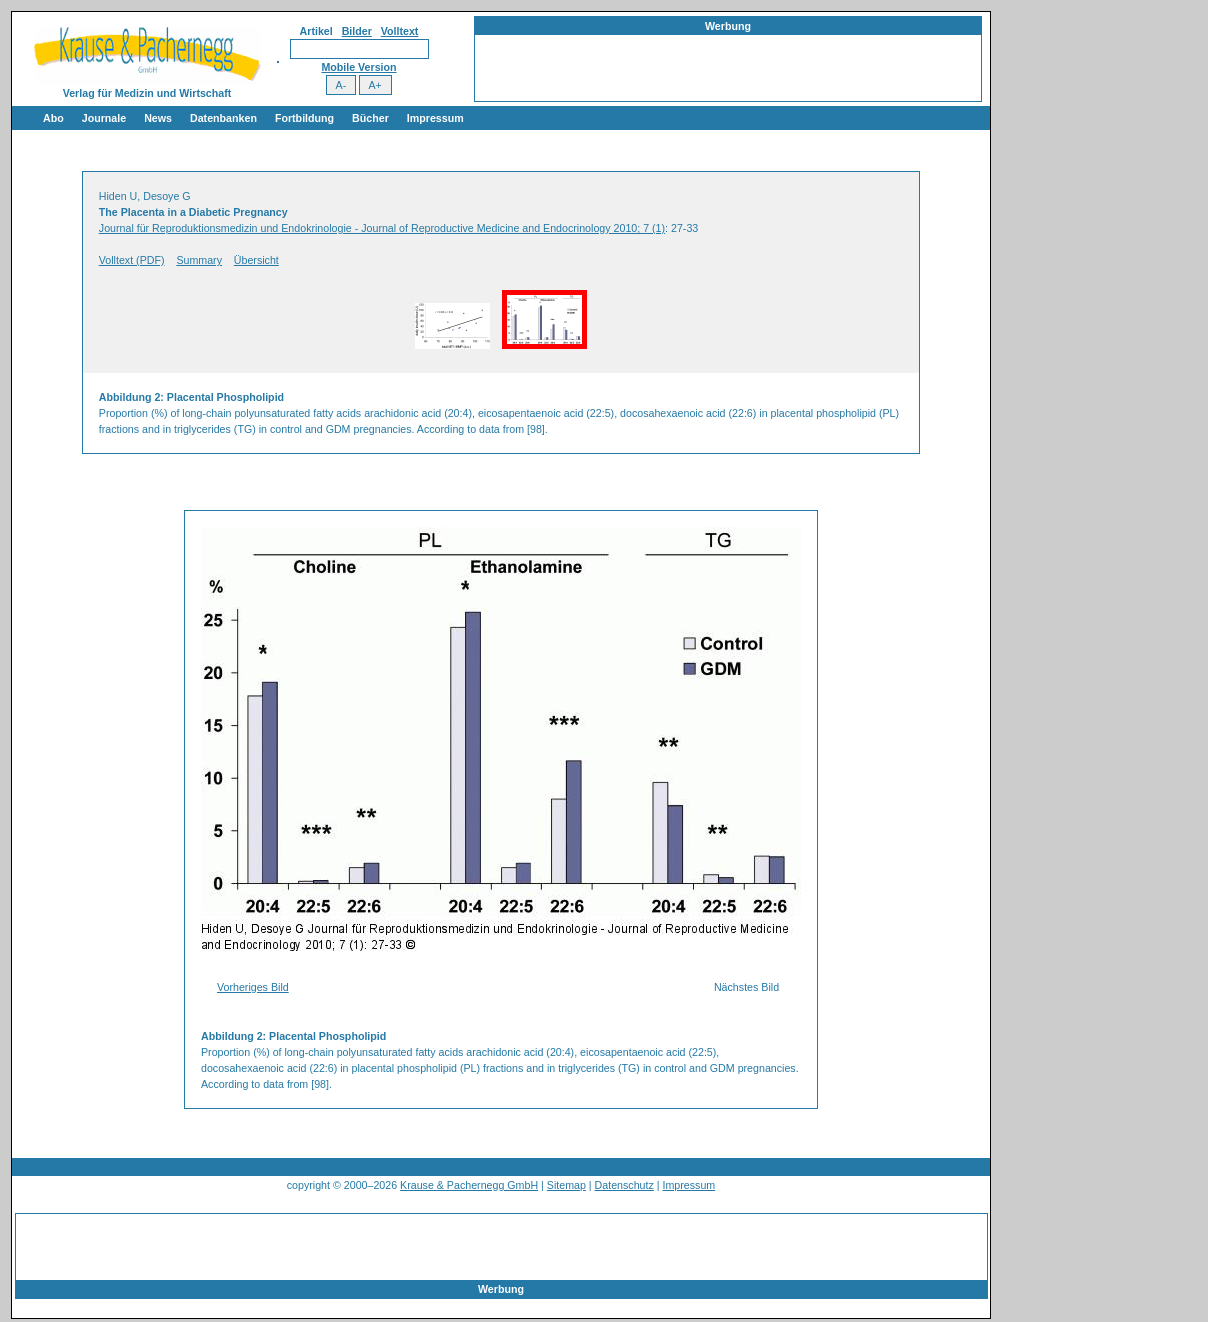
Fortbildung (304, 118)
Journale (104, 118)
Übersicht (256, 260)
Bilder (357, 31)
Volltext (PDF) (132, 260)
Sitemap (566, 1185)
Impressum (435, 118)
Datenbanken (223, 118)
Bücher (370, 118)
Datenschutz (624, 1185)
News (158, 118)
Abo (53, 118)
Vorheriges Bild (253, 987)
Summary (199, 260)
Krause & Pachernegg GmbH (469, 1185)
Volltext (400, 31)
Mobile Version (358, 67)
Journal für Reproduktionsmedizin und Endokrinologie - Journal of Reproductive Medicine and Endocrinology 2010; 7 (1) (382, 228)
